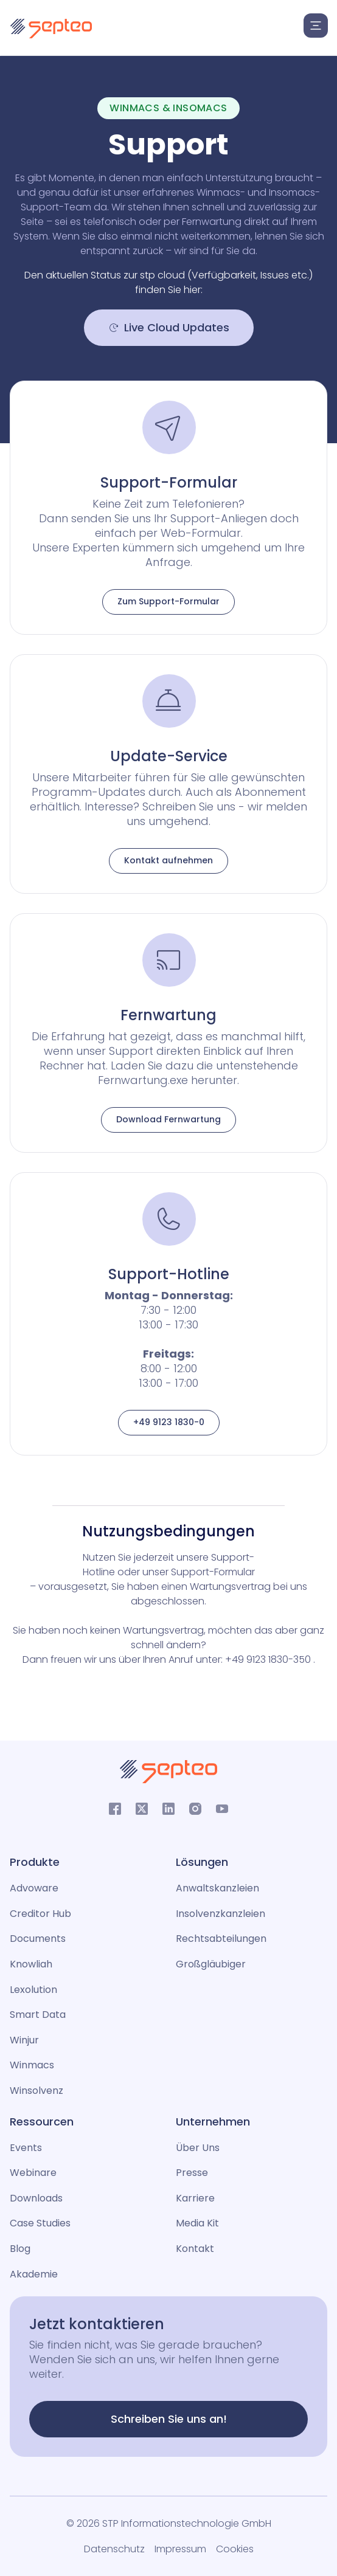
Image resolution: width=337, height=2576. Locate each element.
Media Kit (197, 2223)
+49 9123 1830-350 (269, 1659)
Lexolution (33, 1990)
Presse (192, 2173)
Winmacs (32, 2065)
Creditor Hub (40, 1914)
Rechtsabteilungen (221, 1939)
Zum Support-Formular (168, 601)
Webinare (33, 2173)
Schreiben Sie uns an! (169, 2418)
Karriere (195, 2198)
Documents (38, 1939)
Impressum (180, 2549)
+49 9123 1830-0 (168, 1422)
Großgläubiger (211, 1964)
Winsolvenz (36, 2091)
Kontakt (195, 2249)
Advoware (34, 1888)
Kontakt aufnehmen (168, 860)
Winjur (24, 2040)
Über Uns (198, 2148)
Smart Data (38, 2015)
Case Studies (40, 2223)
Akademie (34, 2274)
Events (26, 2148)
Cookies (235, 2549)
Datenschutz (114, 2549)
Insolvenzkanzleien (220, 1914)
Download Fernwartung (168, 1119)
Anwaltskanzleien (217, 1888)
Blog (20, 2249)
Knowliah (31, 1964)
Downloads (36, 2198)
